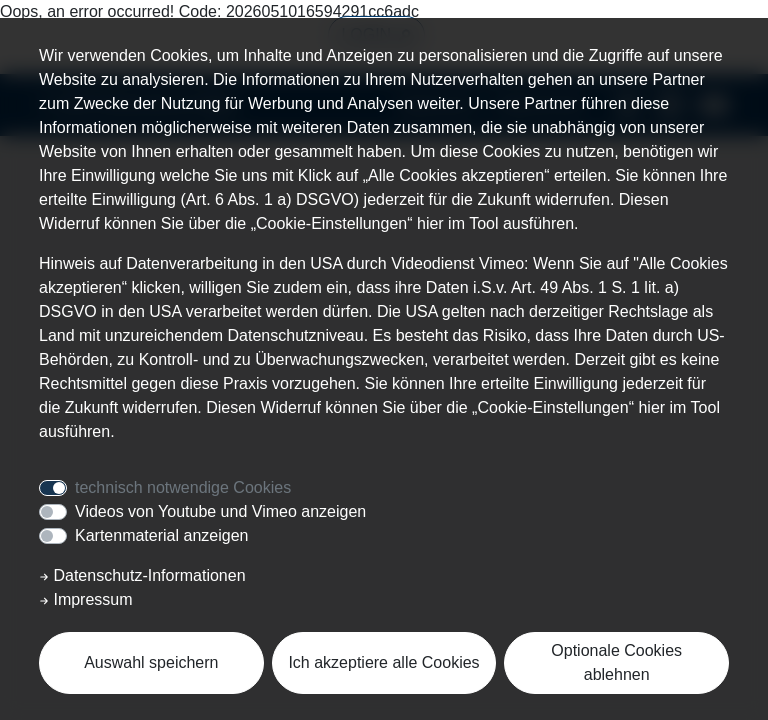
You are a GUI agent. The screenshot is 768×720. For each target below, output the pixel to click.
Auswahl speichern (151, 662)
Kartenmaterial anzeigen (161, 535)
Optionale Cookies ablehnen (616, 662)
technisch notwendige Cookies (183, 487)
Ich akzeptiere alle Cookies (383, 662)
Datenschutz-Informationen (142, 575)
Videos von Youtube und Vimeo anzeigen (220, 511)
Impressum (86, 599)
